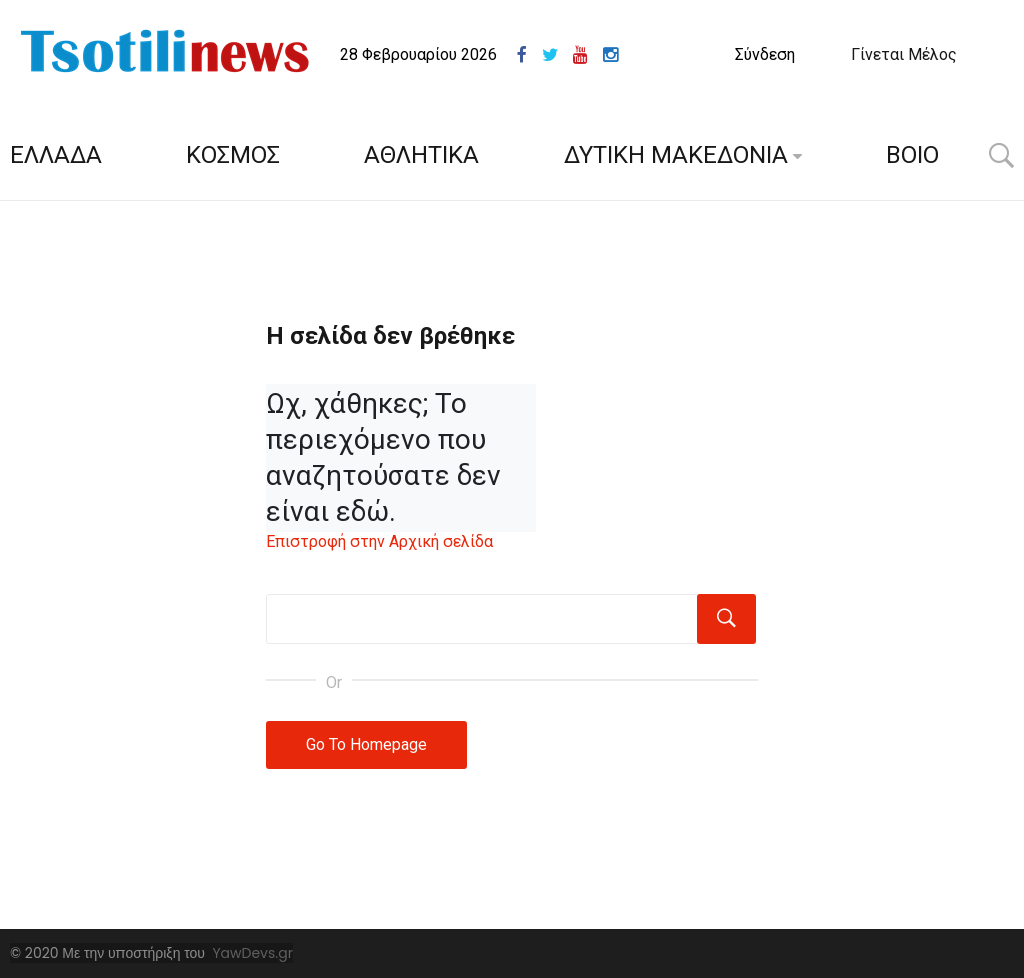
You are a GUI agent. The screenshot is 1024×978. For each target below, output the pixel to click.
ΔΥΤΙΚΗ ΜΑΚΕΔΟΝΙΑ (676, 155)
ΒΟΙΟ (912, 155)
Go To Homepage (366, 744)
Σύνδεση (765, 54)
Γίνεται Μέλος (904, 54)
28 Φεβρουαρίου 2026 (418, 54)
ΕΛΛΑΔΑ (56, 155)
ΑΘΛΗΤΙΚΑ (421, 155)
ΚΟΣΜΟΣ (233, 155)
